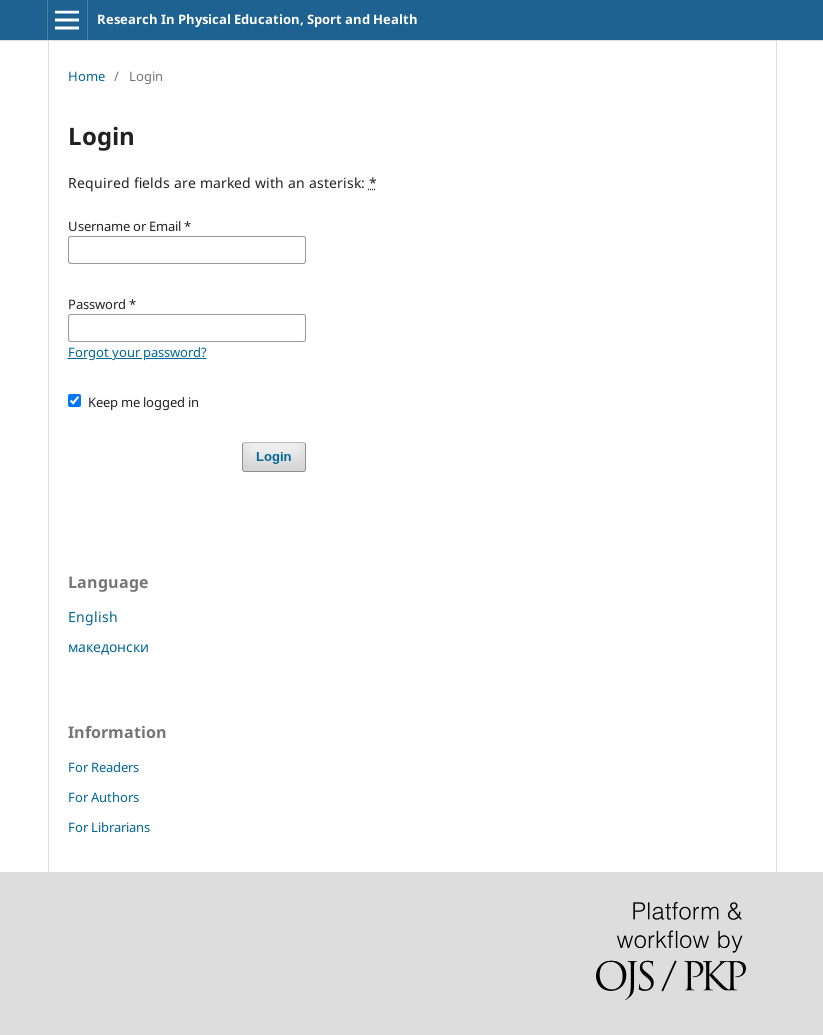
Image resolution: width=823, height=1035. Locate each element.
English (93, 616)
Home (86, 76)
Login (273, 456)
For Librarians (109, 827)
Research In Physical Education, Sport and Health (257, 19)
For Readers (103, 767)
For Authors (103, 797)
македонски (108, 646)
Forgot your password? (137, 352)
